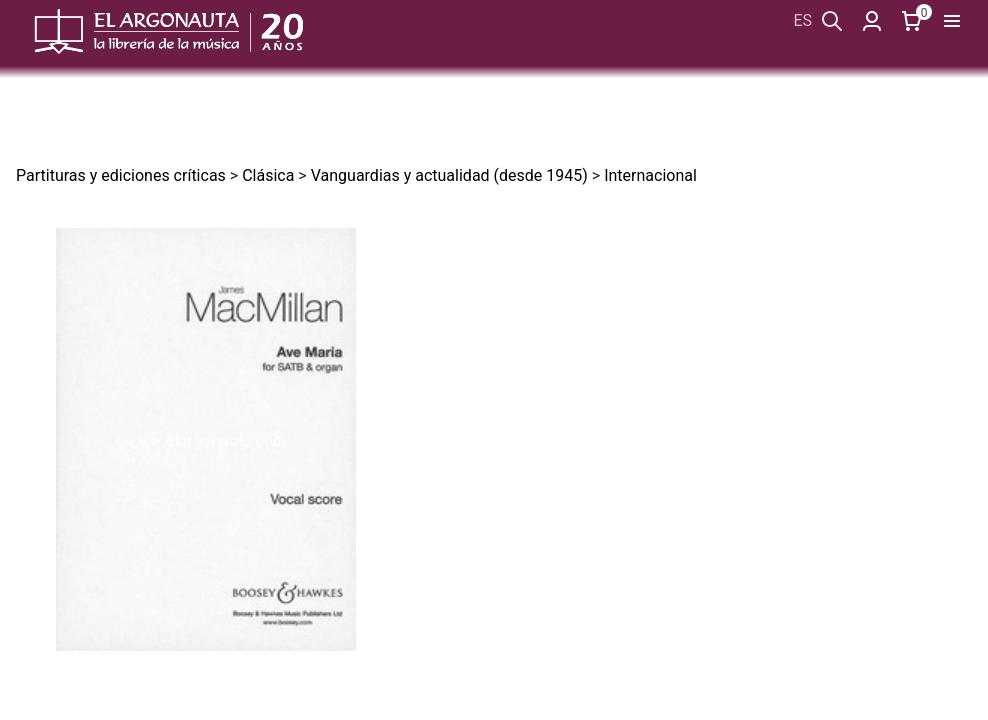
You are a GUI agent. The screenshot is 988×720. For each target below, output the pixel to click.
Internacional (650, 175)
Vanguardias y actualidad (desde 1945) (449, 175)
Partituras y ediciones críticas (121, 175)
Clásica (268, 175)
